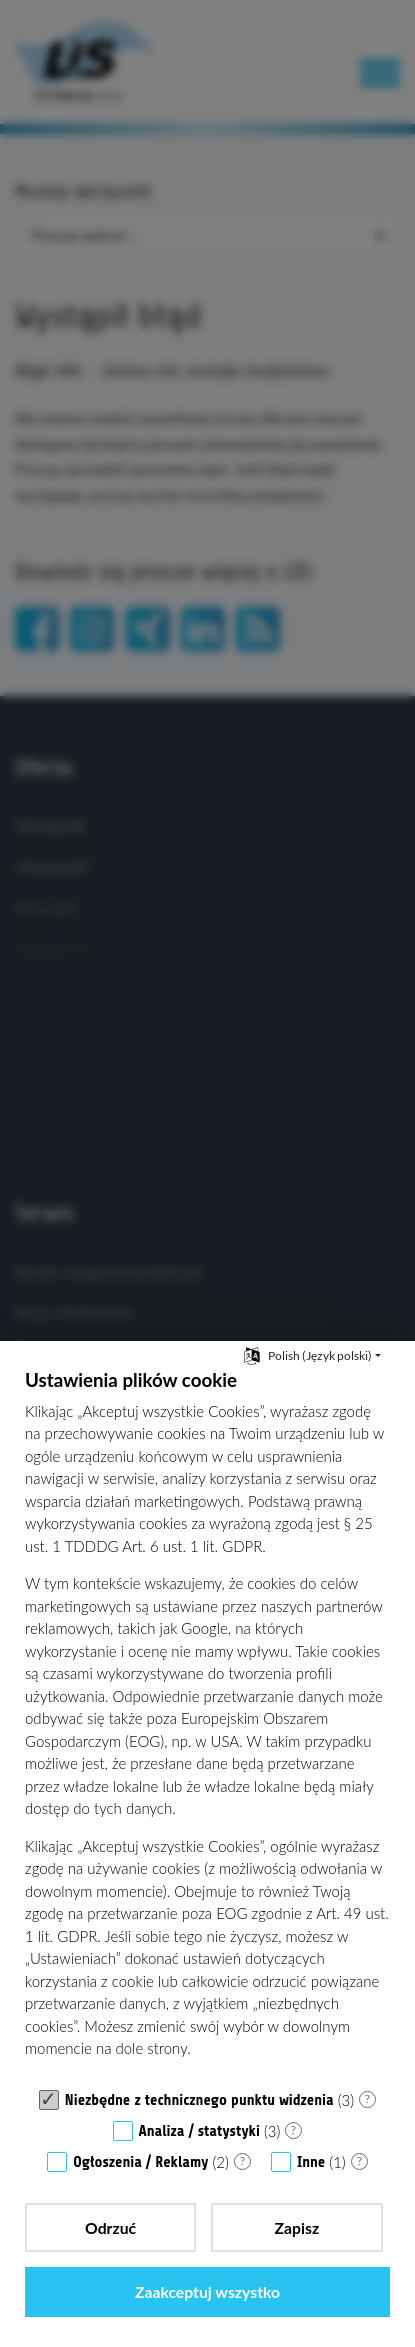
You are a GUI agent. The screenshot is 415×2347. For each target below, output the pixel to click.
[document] (207, 1723)
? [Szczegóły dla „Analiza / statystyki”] (293, 2129)
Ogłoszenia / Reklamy (140, 2162)
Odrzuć (110, 2227)
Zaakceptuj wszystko (207, 2291)
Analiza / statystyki (199, 2131)
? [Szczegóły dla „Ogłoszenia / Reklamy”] (242, 2160)
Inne (311, 2162)
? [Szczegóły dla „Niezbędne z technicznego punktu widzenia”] (367, 2098)
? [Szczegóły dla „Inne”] (359, 2160)
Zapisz (297, 2227)
